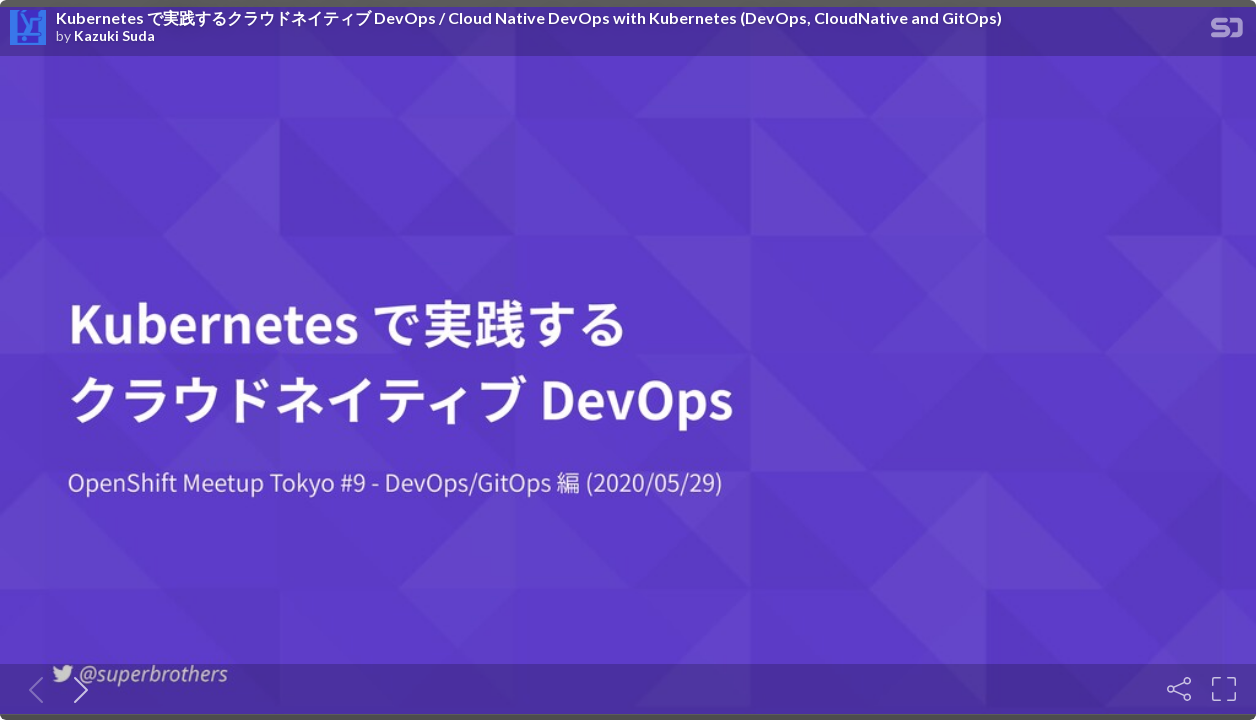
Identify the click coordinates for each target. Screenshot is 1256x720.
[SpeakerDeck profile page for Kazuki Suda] (28, 28)
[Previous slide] (32, 689)
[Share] (1179, 689)
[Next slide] (77, 689)
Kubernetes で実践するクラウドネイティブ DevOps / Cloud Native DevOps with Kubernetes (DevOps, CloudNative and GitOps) (529, 18)
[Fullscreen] (1224, 689)
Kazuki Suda (114, 36)
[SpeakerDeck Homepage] (1227, 31)
